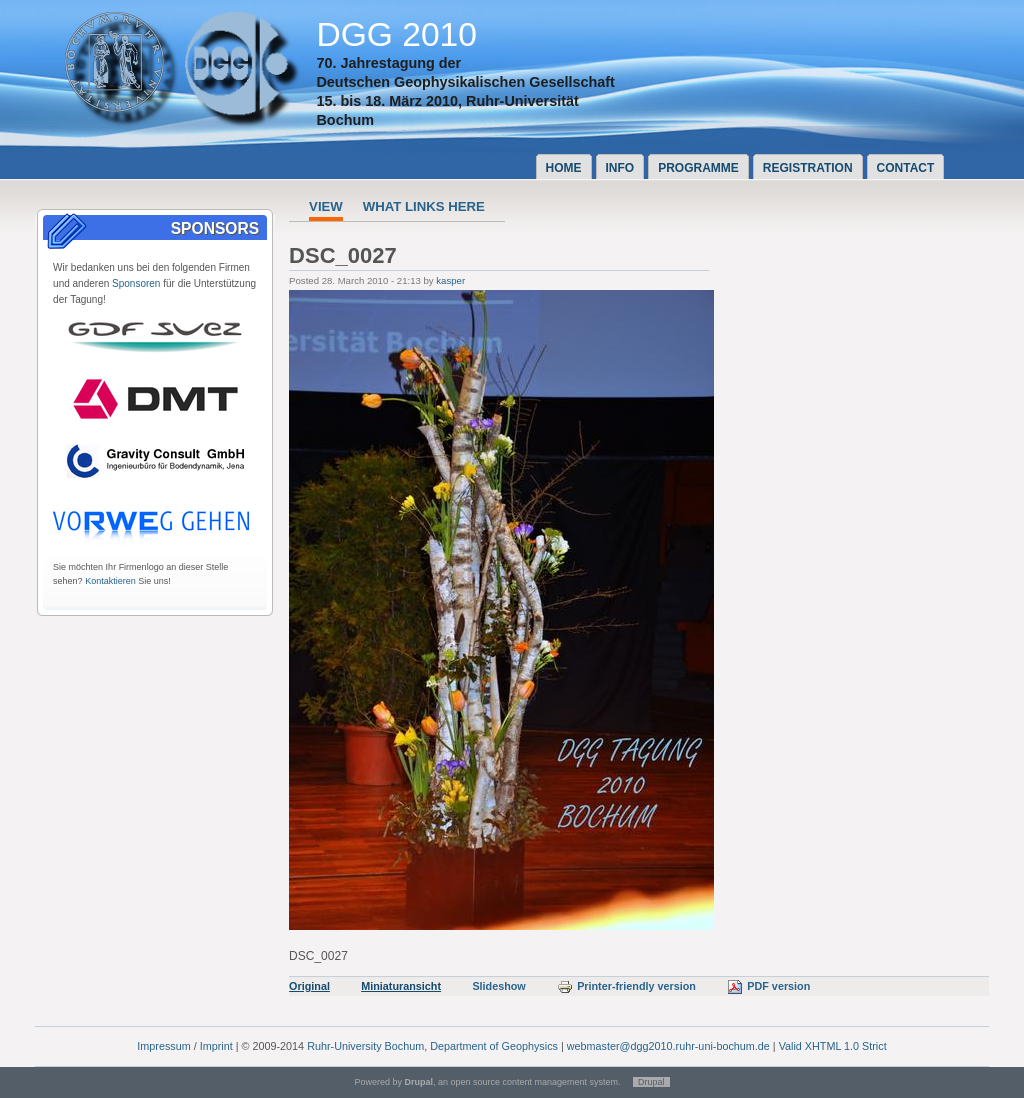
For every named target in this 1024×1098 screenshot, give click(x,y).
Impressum (163, 1046)
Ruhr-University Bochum (365, 1046)
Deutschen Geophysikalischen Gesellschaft (465, 82)
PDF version (768, 986)
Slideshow (498, 986)
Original (309, 986)
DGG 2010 (396, 34)
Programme (698, 168)
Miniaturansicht (401, 986)
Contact (906, 168)
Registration (808, 168)
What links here (424, 206)
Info (620, 168)
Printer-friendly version (626, 986)
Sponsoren (136, 283)
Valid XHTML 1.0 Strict (833, 1046)
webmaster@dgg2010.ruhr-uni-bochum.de (668, 1046)
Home (564, 168)
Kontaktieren (110, 581)
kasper (450, 280)
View (326, 206)
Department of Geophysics (494, 1046)
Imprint (216, 1046)
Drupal (651, 1082)
